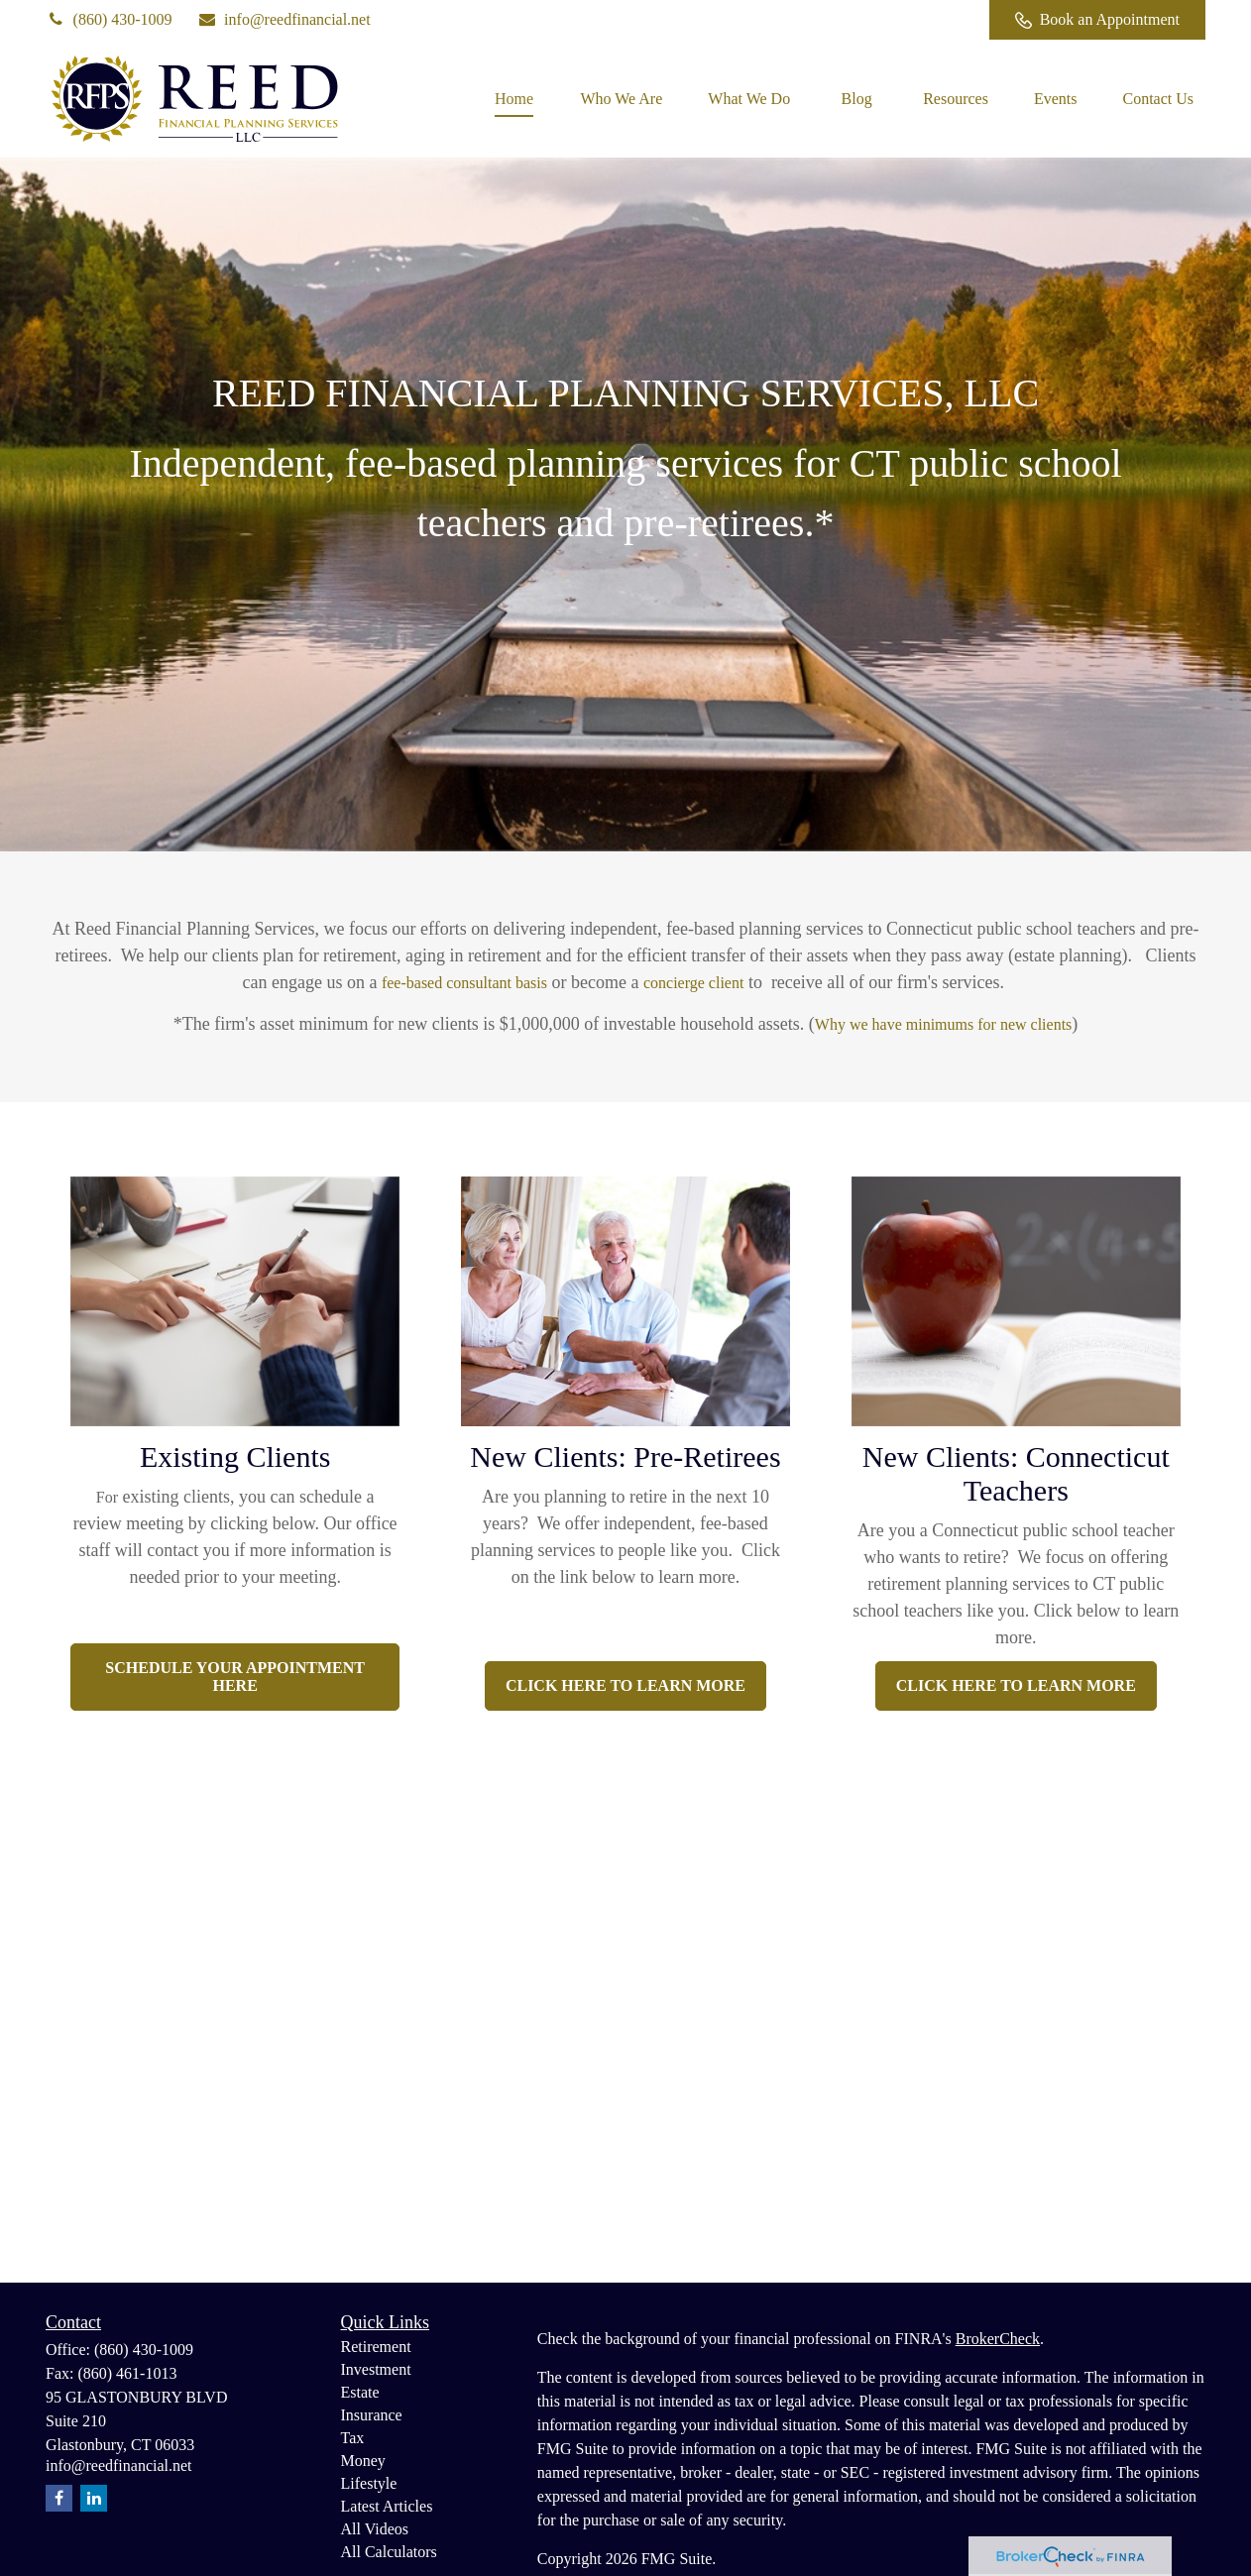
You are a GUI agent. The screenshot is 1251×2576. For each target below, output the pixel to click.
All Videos (375, 2528)
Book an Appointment (1097, 20)
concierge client (693, 982)
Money (363, 2460)
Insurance (371, 2415)
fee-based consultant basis (464, 982)
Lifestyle (369, 2483)
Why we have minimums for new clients (944, 1024)
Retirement (376, 2346)
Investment (376, 2369)
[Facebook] (947, 20)
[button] (513, 98)
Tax (353, 2437)
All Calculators (389, 2551)
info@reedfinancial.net (284, 19)
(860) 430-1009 (109, 19)
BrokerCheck (998, 2338)
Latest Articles (387, 2506)
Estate (360, 2392)
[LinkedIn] (892, 20)
